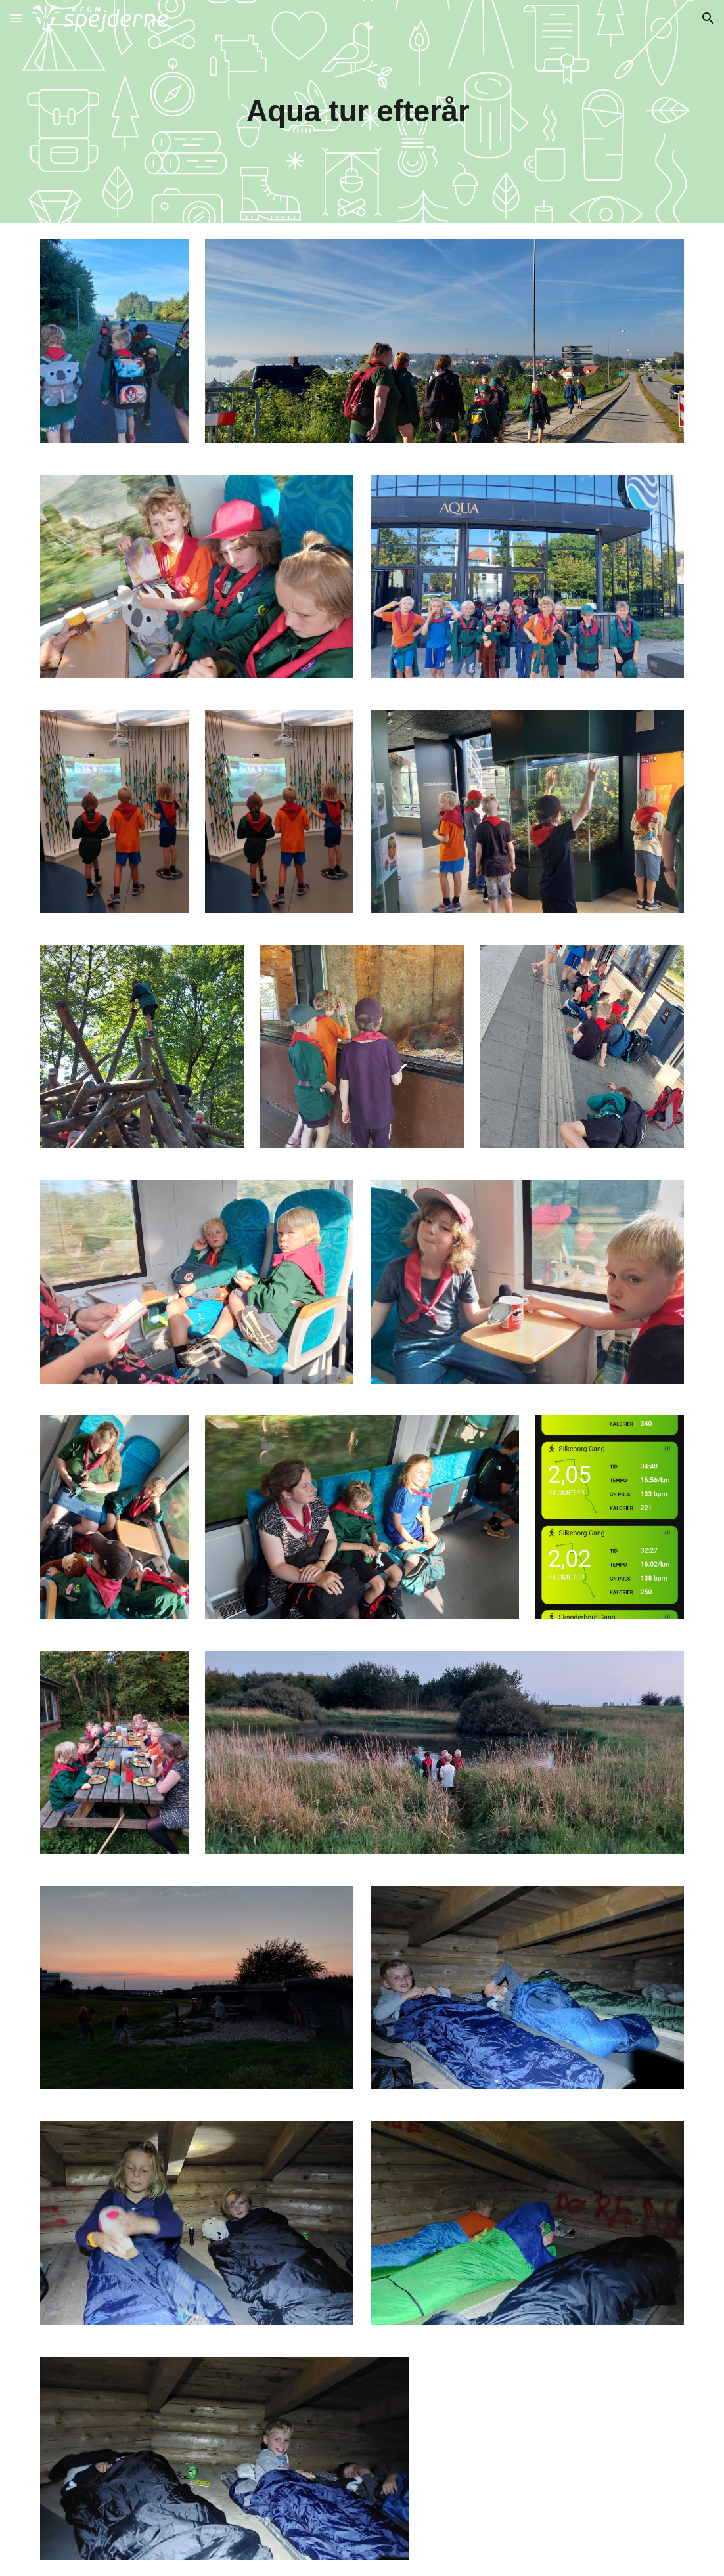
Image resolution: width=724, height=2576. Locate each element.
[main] (362, 112)
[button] (16, 18)
